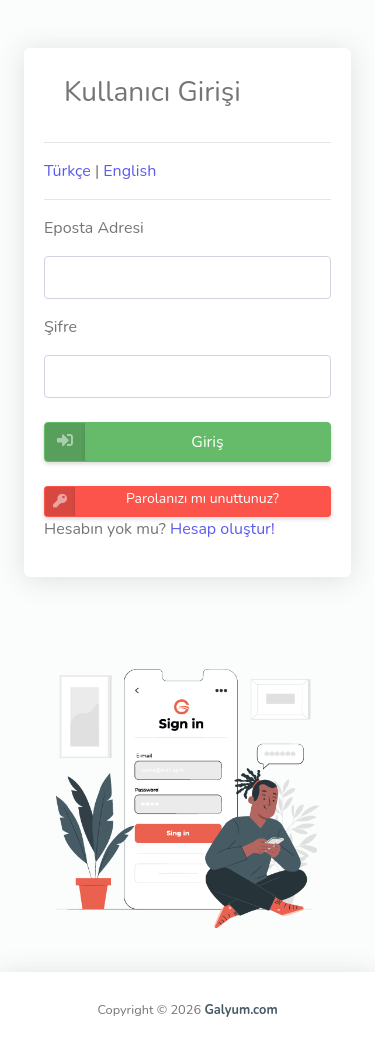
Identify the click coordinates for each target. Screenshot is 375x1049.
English (129, 171)
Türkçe (67, 171)
